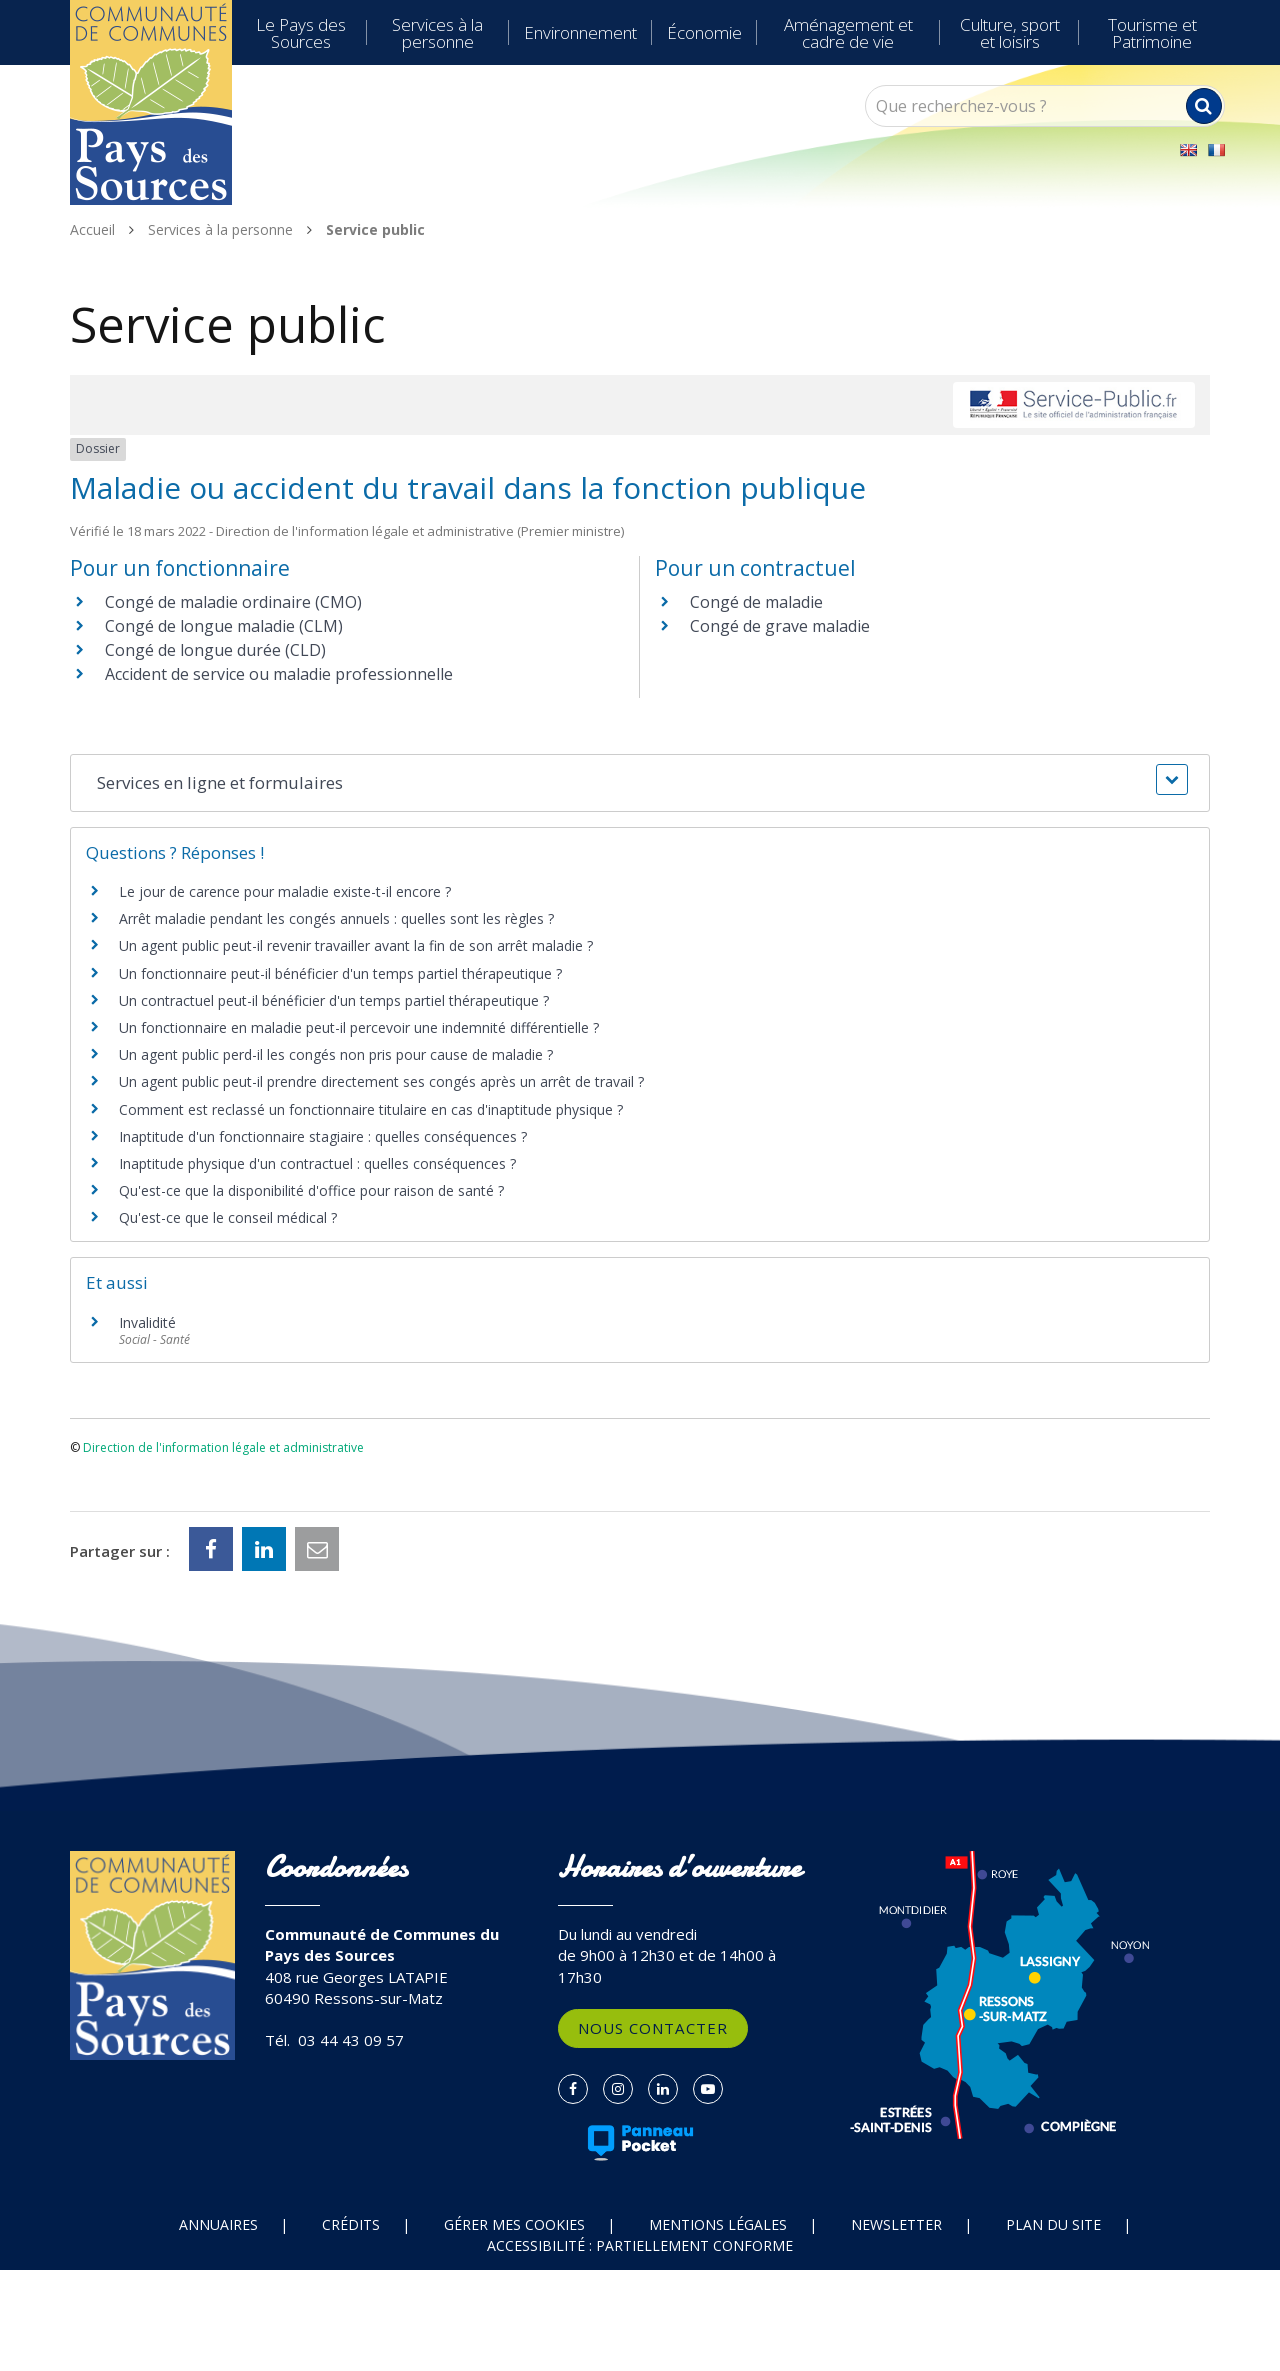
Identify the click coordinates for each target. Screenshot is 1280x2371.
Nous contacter (653, 2028)
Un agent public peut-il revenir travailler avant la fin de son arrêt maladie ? (356, 945)
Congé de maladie (756, 602)
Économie (704, 32)
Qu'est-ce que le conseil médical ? (228, 1217)
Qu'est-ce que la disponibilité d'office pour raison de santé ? (311, 1190)
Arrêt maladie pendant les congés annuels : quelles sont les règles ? (336, 918)
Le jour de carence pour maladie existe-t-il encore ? (285, 891)
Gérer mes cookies (514, 2224)
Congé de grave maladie (780, 626)
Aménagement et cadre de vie (848, 33)
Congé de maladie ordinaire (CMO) (233, 602)
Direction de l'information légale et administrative (223, 1447)
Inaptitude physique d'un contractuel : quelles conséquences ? (317, 1163)
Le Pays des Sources (301, 33)
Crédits (351, 2224)
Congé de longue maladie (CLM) (224, 626)
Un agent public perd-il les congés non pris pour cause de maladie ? (336, 1054)
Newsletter (896, 2224)
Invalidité (147, 1322)
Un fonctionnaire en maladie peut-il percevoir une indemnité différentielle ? (359, 1027)
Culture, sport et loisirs (1010, 33)
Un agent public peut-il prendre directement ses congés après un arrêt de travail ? (381, 1081)
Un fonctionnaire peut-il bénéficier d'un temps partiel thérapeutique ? (340, 973)
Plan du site (1053, 2224)
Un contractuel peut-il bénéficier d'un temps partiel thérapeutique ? (334, 1000)
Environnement (580, 32)
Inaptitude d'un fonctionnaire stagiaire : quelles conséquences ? (323, 1136)
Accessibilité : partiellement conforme (640, 2245)
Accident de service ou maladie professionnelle (279, 674)
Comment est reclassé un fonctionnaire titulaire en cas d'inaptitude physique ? (371, 1109)
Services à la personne (437, 33)
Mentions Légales (718, 2224)
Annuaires (218, 2224)
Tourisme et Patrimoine (1152, 33)
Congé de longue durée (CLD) (215, 650)
